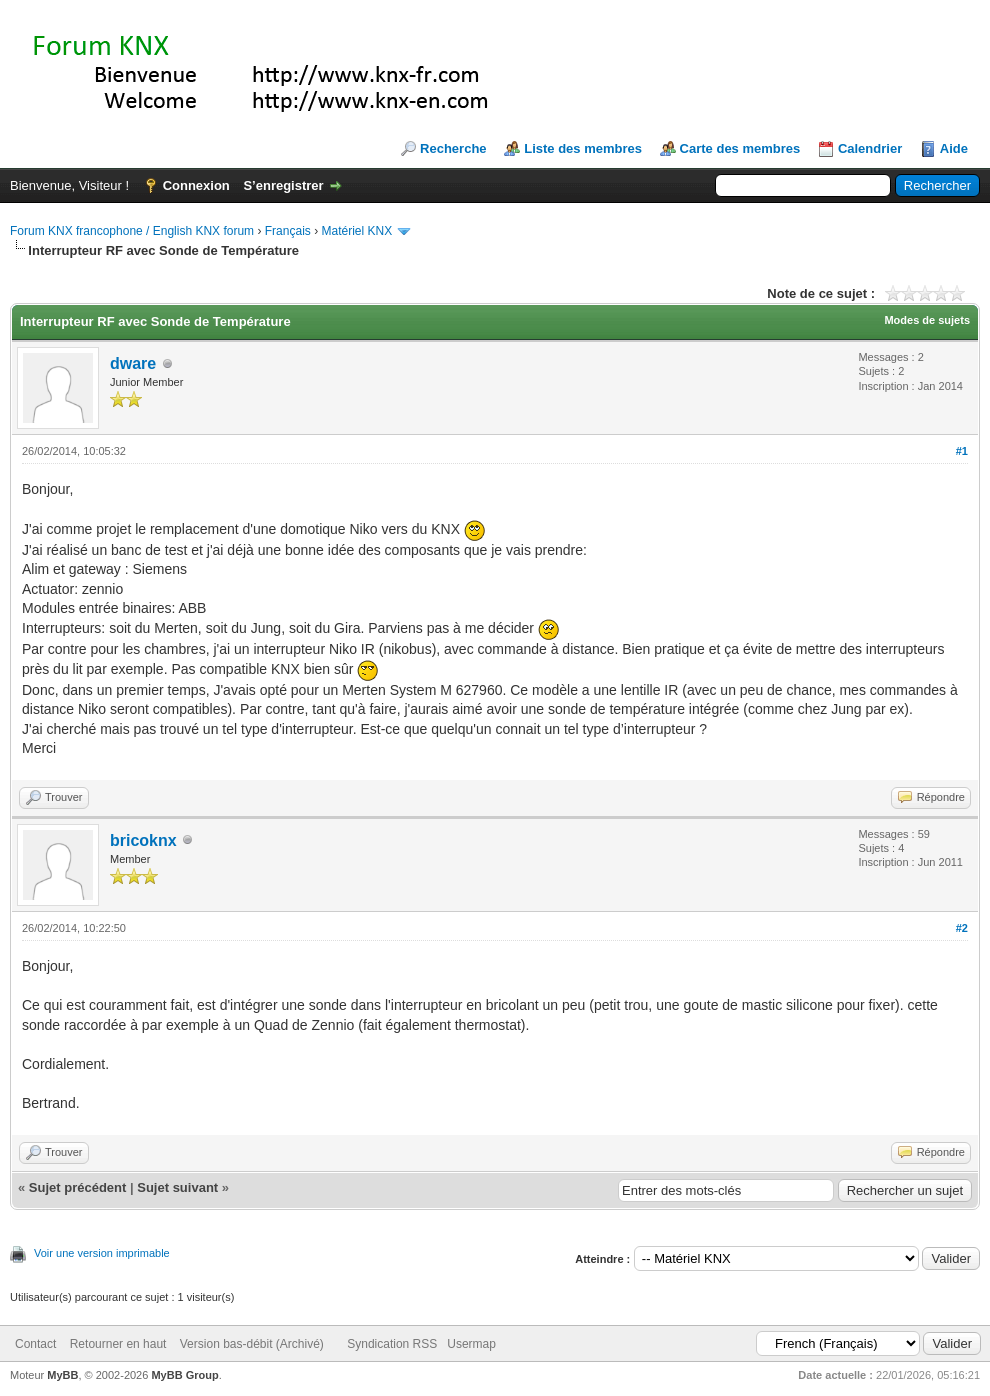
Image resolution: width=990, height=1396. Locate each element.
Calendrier (870, 148)
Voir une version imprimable (102, 1253)
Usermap (471, 1344)
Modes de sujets (927, 320)
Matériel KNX (356, 231)
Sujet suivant (177, 1187)
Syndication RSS (392, 1344)
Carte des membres (740, 148)
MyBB (62, 1375)
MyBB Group (184, 1375)
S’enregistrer (283, 185)
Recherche (453, 148)
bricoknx (143, 840)
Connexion (196, 185)
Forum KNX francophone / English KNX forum (132, 231)
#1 (962, 451)
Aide (954, 148)
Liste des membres (583, 148)
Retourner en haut (118, 1344)
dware (133, 363)
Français (288, 231)
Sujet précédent (78, 1187)
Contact (35, 1344)
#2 (962, 928)
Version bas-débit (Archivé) (252, 1344)
